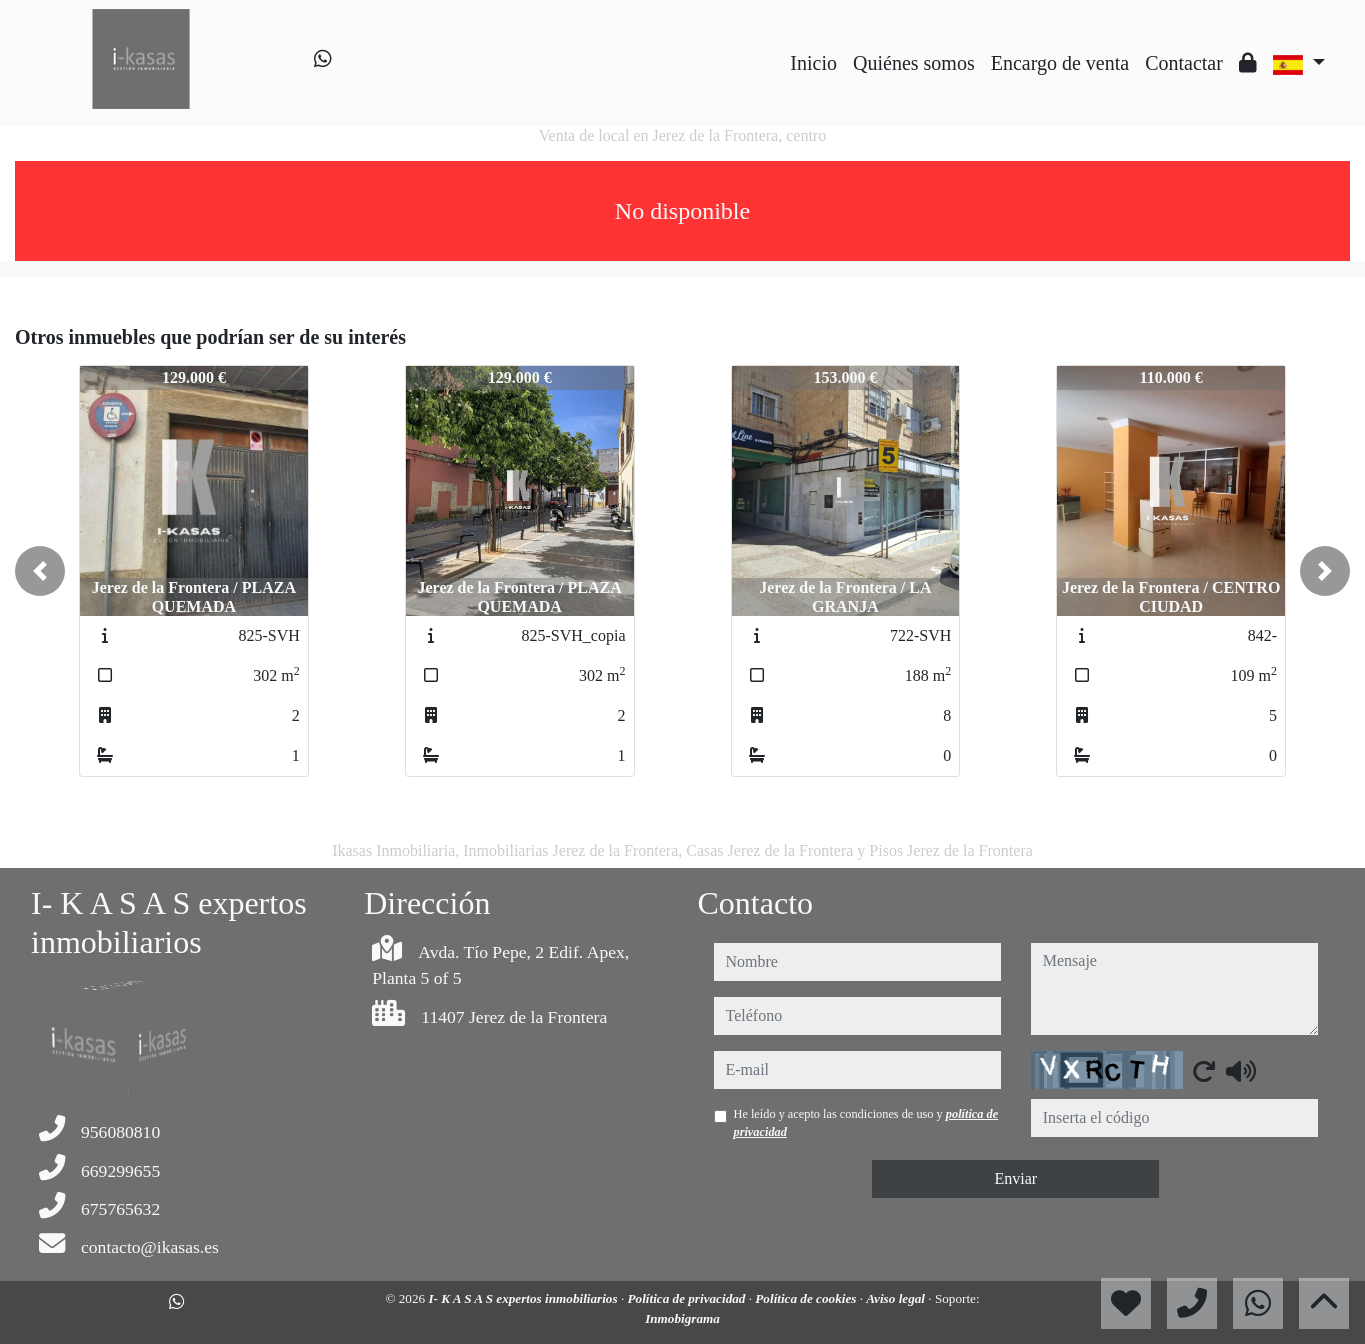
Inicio (813, 63)
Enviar (1015, 1178)
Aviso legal (897, 1298)
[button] (40, 571)
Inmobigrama (682, 1318)
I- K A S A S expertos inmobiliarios (524, 1298)
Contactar (1184, 63)
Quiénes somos (914, 63)
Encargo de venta (1060, 63)
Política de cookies (807, 1298)
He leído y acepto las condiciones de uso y (866, 1123)
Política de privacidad (687, 1298)
